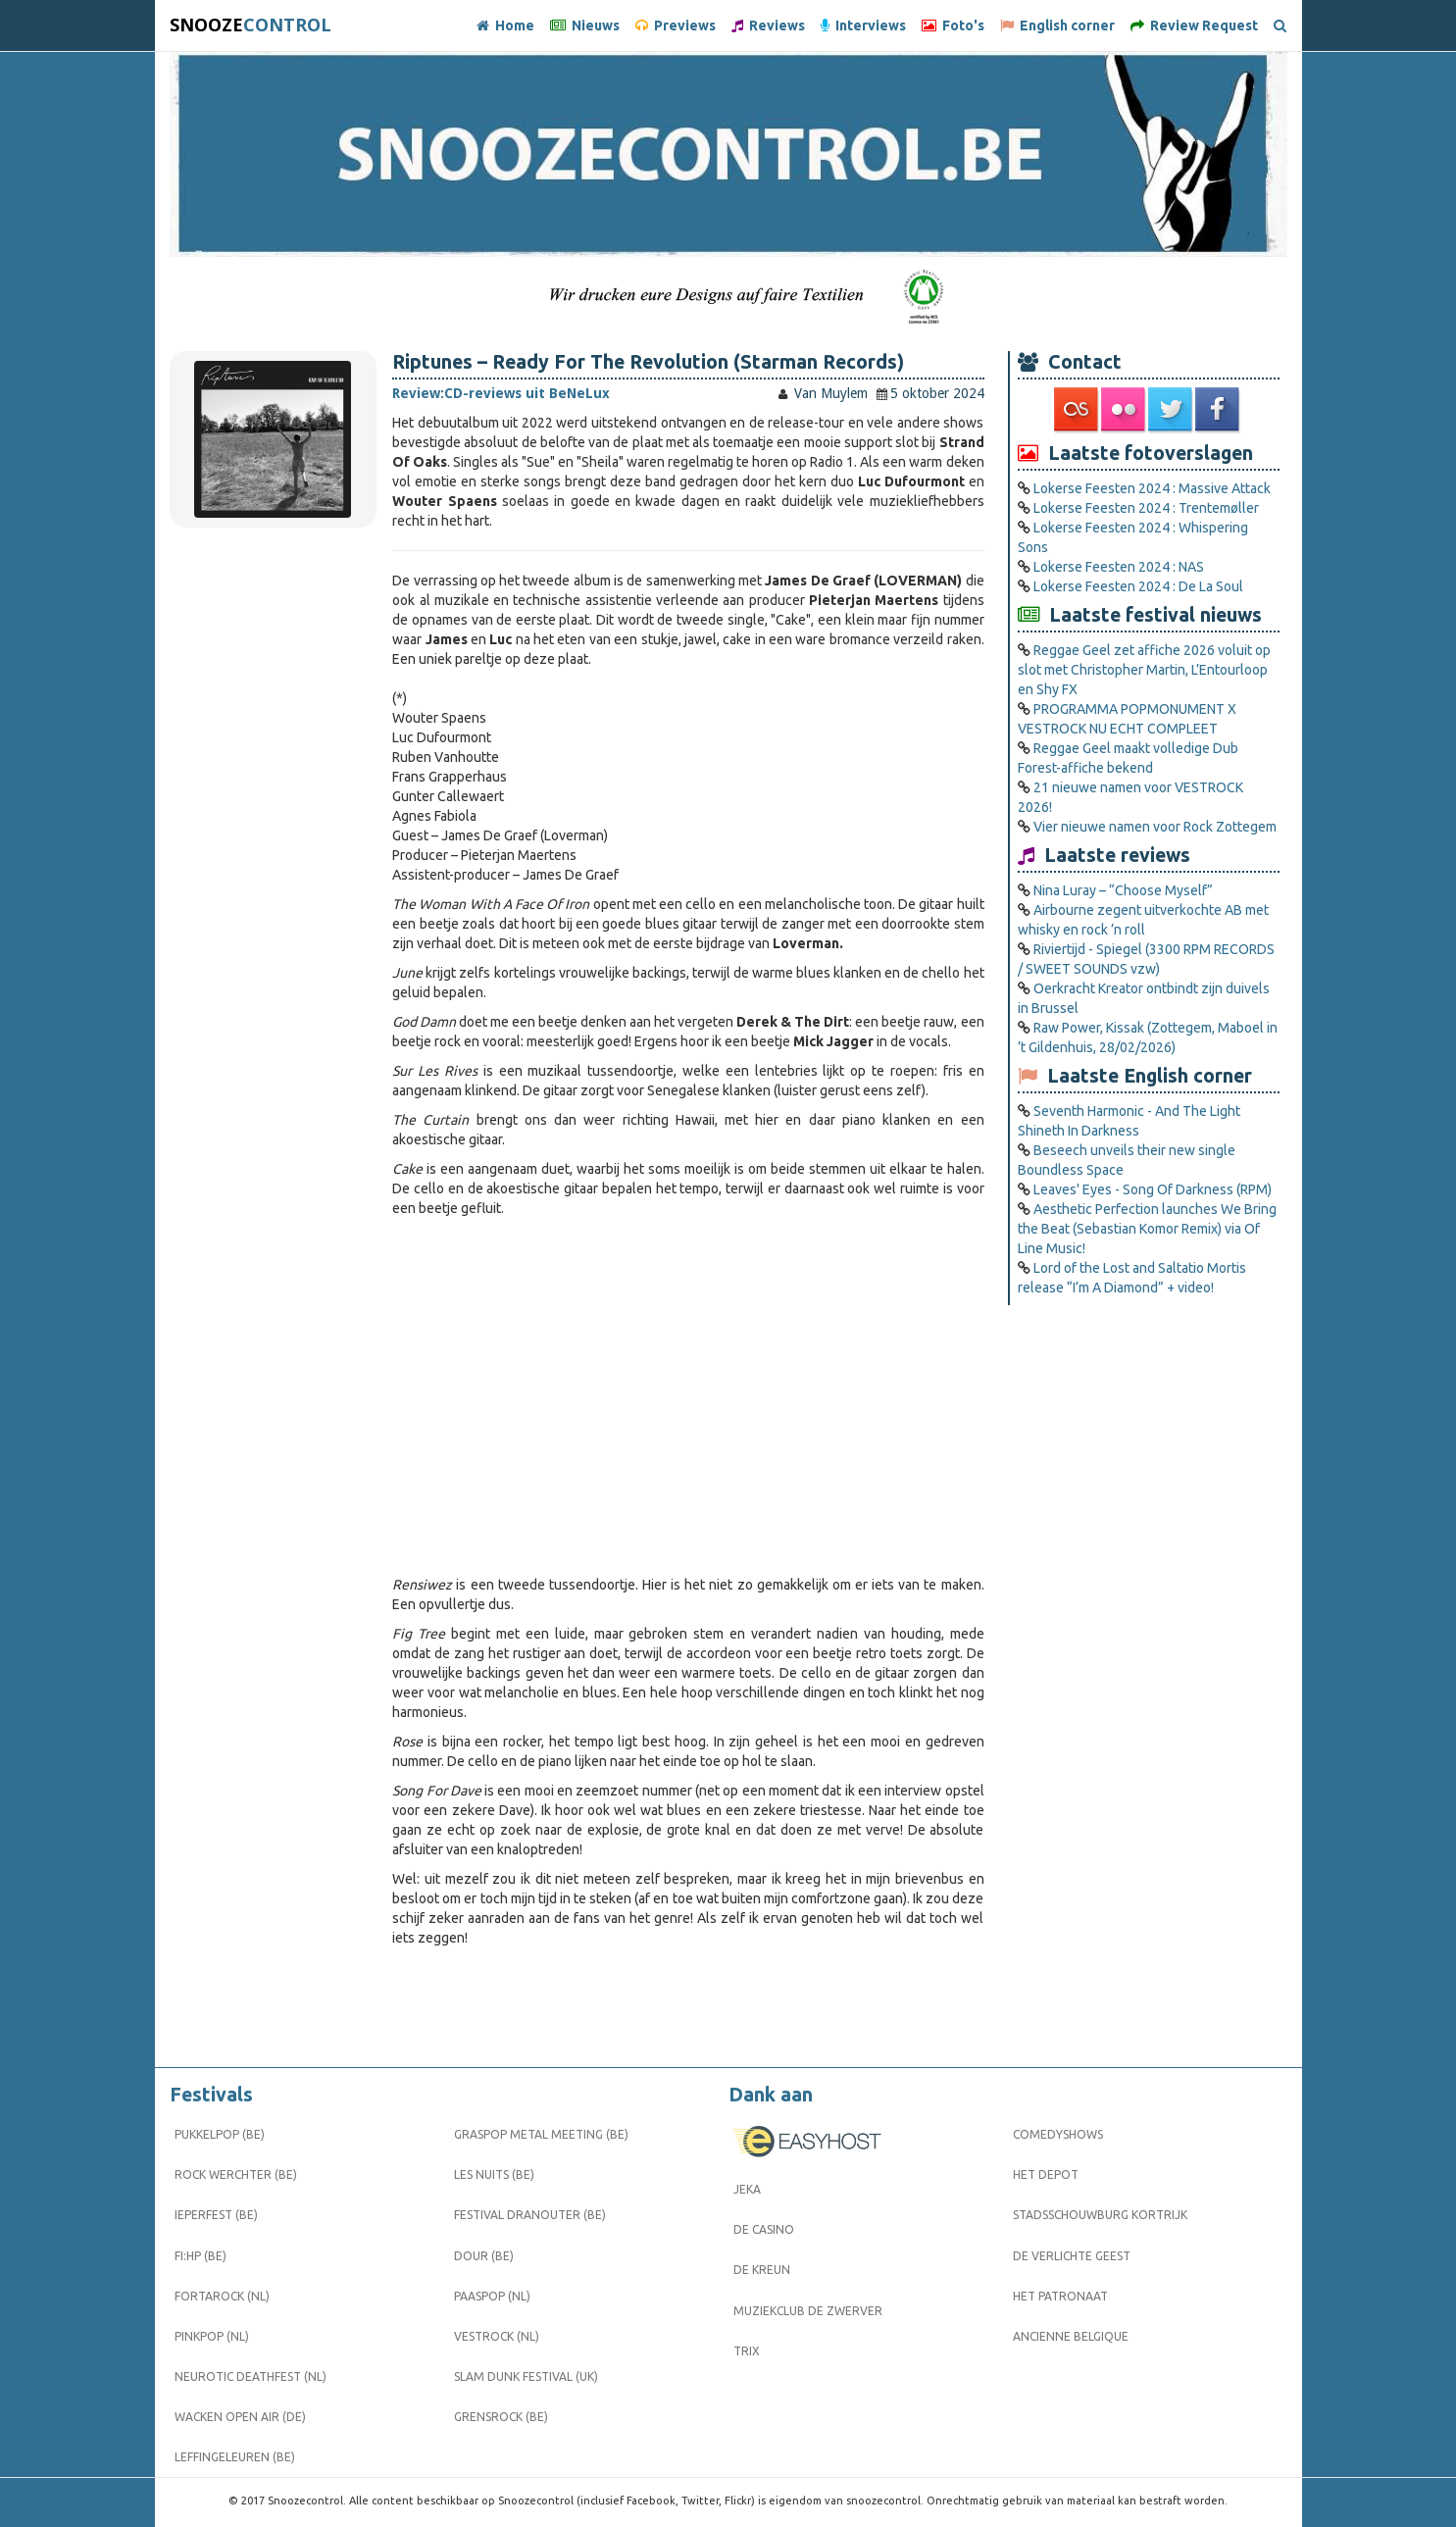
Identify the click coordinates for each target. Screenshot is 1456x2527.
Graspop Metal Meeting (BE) (541, 2134)
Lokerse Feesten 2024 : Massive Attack (1152, 488)
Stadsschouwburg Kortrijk (1100, 2214)
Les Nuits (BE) (494, 2174)
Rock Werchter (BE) (236, 2174)
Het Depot (1046, 2174)
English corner (1057, 25)
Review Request (1194, 25)
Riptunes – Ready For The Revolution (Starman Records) (648, 362)
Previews (675, 25)
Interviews (863, 25)
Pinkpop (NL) (212, 2336)
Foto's (953, 25)
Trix (746, 2351)
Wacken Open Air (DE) (240, 2416)
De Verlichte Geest (1071, 2255)
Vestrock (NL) (496, 2336)
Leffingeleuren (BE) (235, 2457)
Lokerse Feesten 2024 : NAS (1118, 567)
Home (505, 25)
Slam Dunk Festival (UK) (526, 2376)
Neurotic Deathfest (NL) (250, 2376)
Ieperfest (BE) (216, 2214)
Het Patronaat (1060, 2296)
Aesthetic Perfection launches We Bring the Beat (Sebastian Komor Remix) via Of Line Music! (1147, 1228)
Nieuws (585, 25)
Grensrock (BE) (501, 2416)
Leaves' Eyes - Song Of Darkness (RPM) (1152, 1189)
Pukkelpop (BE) (220, 2134)
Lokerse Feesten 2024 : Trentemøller (1146, 508)
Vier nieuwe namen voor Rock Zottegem (1155, 826)
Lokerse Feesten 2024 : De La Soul (1138, 586)
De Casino (763, 2229)
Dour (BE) (484, 2255)
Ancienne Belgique (1071, 2336)
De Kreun (761, 2269)
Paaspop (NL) (492, 2296)
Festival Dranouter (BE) (530, 2214)
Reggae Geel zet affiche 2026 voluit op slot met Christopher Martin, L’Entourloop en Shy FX (1144, 669)
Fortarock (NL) (222, 2296)
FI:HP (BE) (200, 2255)
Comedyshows (1058, 2134)
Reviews (768, 25)
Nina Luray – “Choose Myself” (1123, 890)
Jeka (747, 2189)
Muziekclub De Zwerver (807, 2310)
